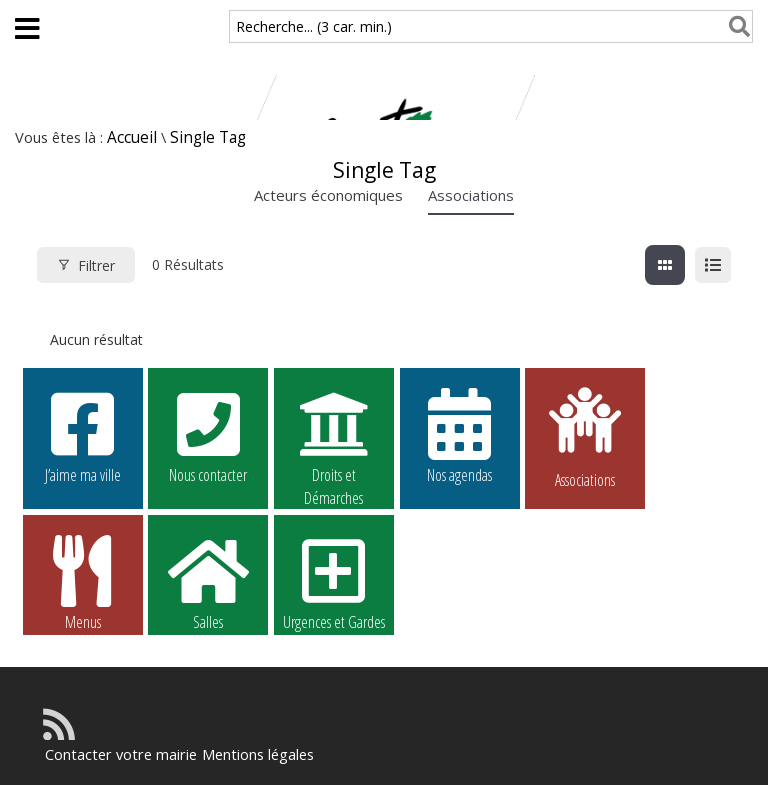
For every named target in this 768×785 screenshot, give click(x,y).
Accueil (132, 137)
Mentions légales (251, 754)
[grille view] (665, 265)
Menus (83, 582)
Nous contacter (208, 435)
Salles (208, 582)
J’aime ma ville (83, 435)
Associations (471, 195)
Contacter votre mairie (118, 754)
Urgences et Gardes (334, 582)
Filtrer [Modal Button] (86, 265)
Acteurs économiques (328, 195)
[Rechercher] (735, 26)
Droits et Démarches (334, 436)
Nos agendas (460, 435)
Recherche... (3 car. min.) (314, 26)
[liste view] (713, 265)
